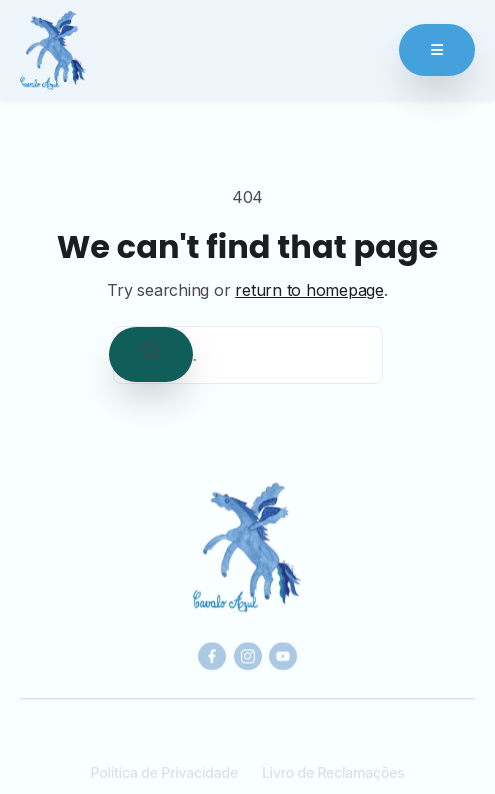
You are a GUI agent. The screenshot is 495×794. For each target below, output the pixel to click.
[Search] (151, 354)
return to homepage (309, 290)
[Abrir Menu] (437, 50)
